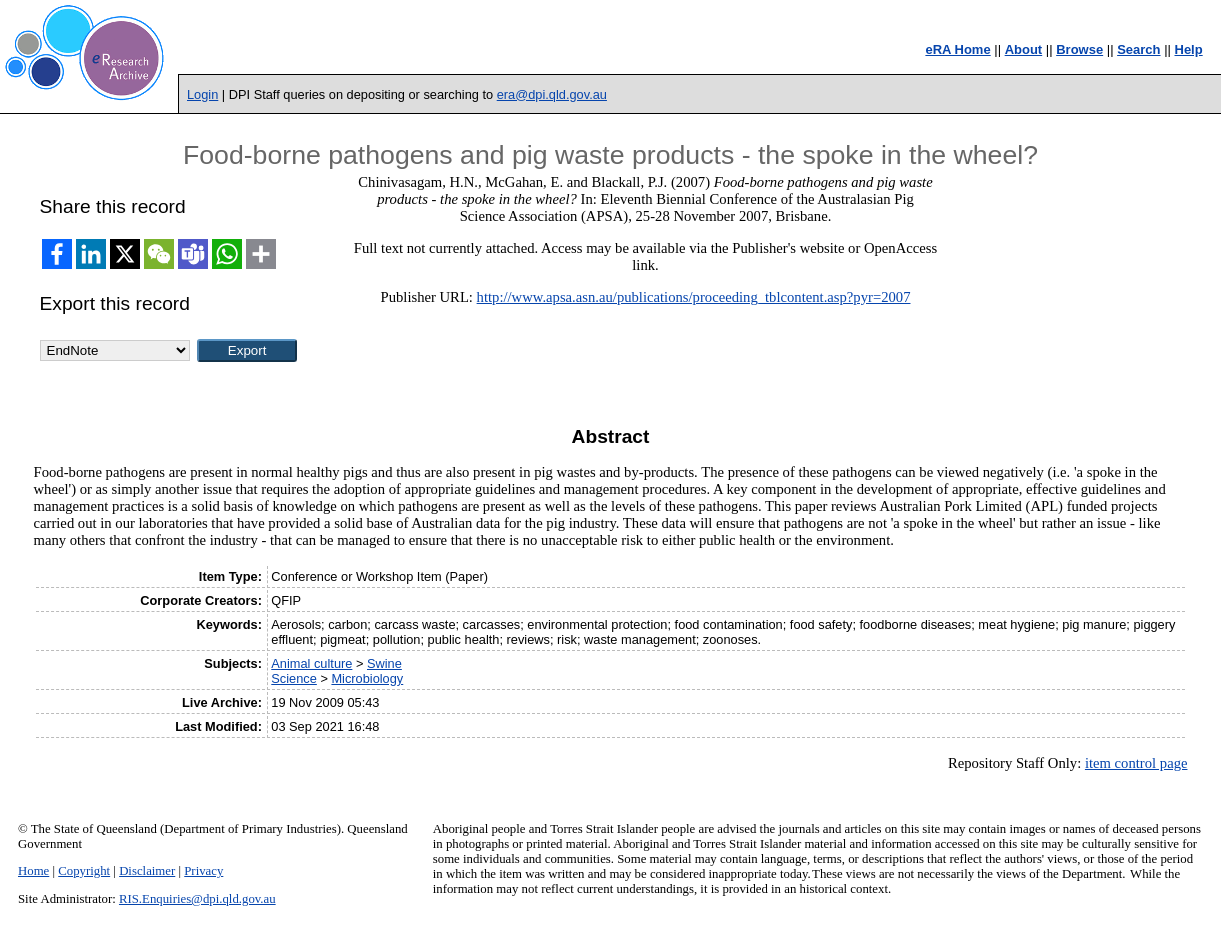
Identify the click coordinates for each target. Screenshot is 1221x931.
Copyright (84, 871)
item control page (1136, 763)
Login (202, 94)
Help (1189, 49)
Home (33, 871)
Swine (384, 663)
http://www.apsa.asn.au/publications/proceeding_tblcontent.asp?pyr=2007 (694, 297)
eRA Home (957, 49)
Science (294, 678)
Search (1138, 49)
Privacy (203, 871)
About (1024, 49)
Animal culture (311, 663)
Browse (1079, 49)
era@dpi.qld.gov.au (552, 94)
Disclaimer (147, 871)
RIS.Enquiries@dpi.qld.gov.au (197, 899)
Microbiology (367, 678)
